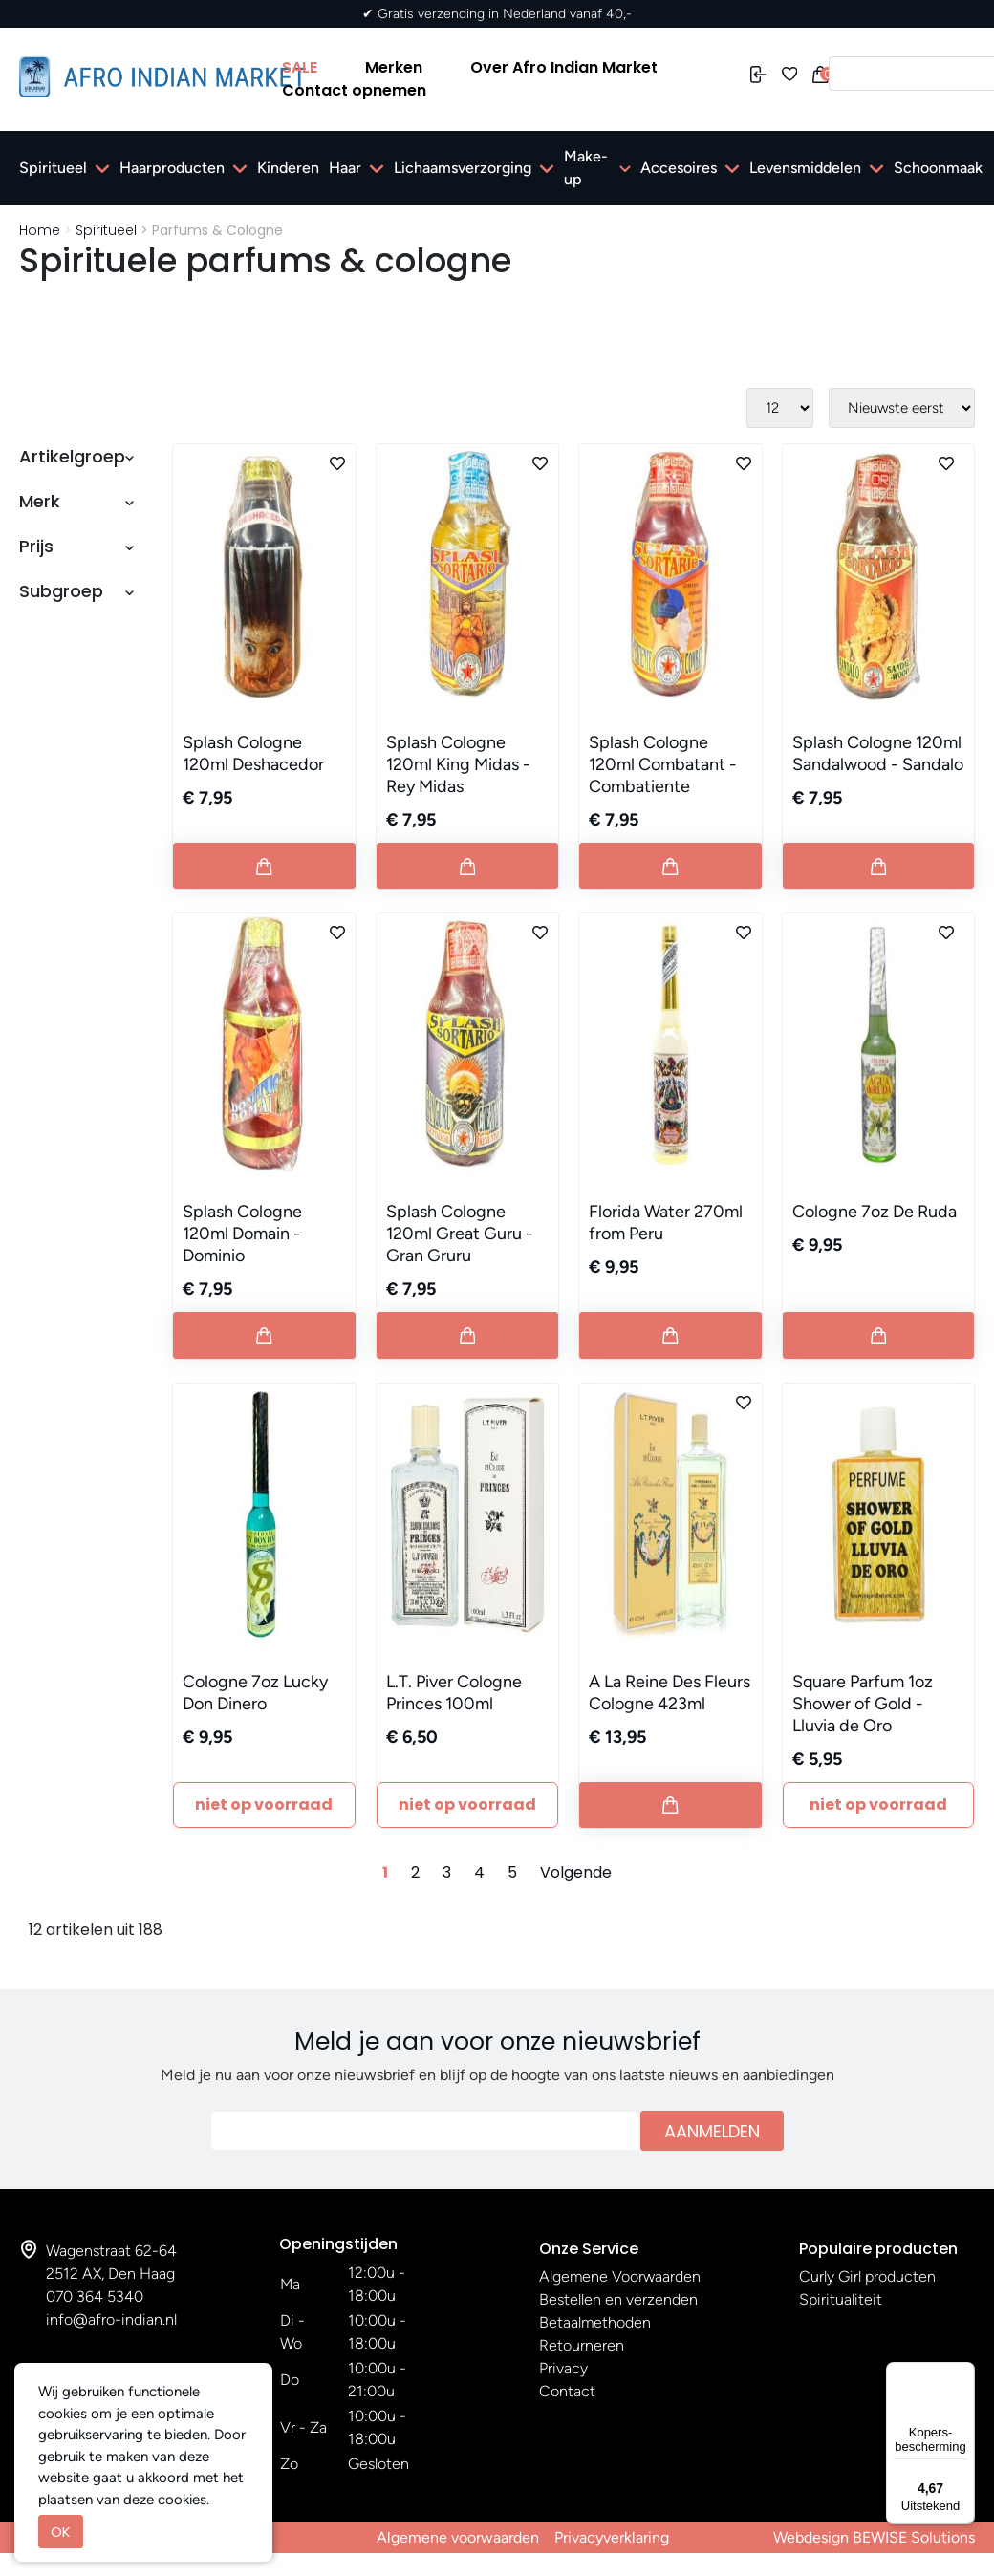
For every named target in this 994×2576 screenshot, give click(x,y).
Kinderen (288, 168)
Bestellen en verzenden (618, 2299)
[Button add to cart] (264, 866)
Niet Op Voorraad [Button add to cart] (264, 1804)
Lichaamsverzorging (462, 168)
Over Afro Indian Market (564, 67)
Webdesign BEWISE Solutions (874, 2537)
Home (39, 230)
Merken (393, 67)
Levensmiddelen (805, 168)
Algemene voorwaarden (458, 2537)
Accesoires (678, 168)
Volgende (576, 1872)
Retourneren (581, 2345)
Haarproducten (172, 168)
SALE (299, 67)
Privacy (563, 2368)
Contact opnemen (354, 90)
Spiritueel (53, 168)
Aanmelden (712, 2131)
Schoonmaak (938, 168)
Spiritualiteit (840, 2299)
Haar (345, 168)
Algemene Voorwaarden (620, 2276)
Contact (567, 2391)
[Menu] (963, 2373)
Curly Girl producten (867, 2276)
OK (61, 2532)
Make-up (586, 167)
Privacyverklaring (611, 2537)
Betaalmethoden (595, 2322)
